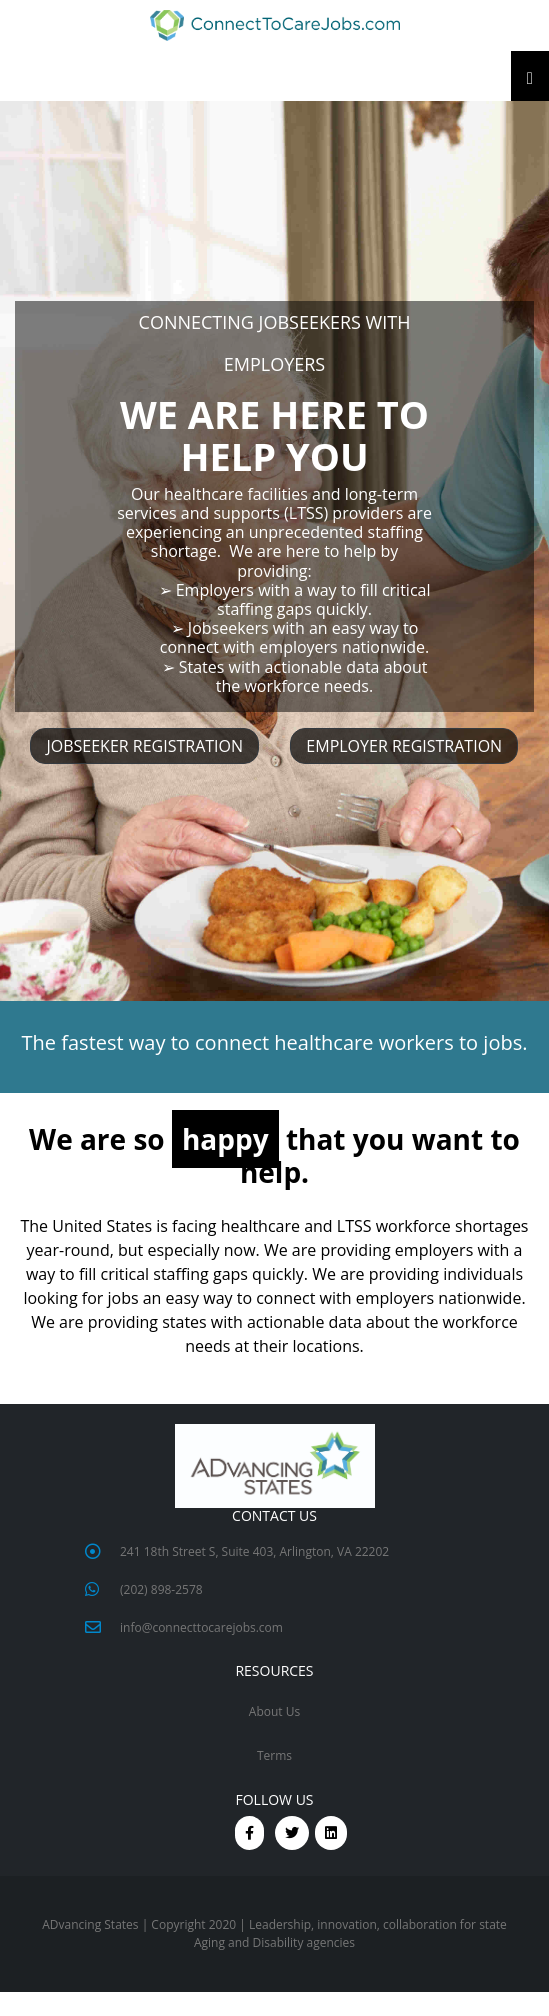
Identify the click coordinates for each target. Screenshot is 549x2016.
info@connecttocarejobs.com (201, 1627)
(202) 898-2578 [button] (161, 1589)
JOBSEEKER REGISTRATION (144, 746)
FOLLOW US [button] (274, 1800)
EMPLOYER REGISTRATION (404, 746)
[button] (275, 25)
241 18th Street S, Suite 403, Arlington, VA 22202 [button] (254, 1551)
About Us (274, 1711)
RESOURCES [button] (274, 1671)
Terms (274, 1755)
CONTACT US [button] (274, 1516)
